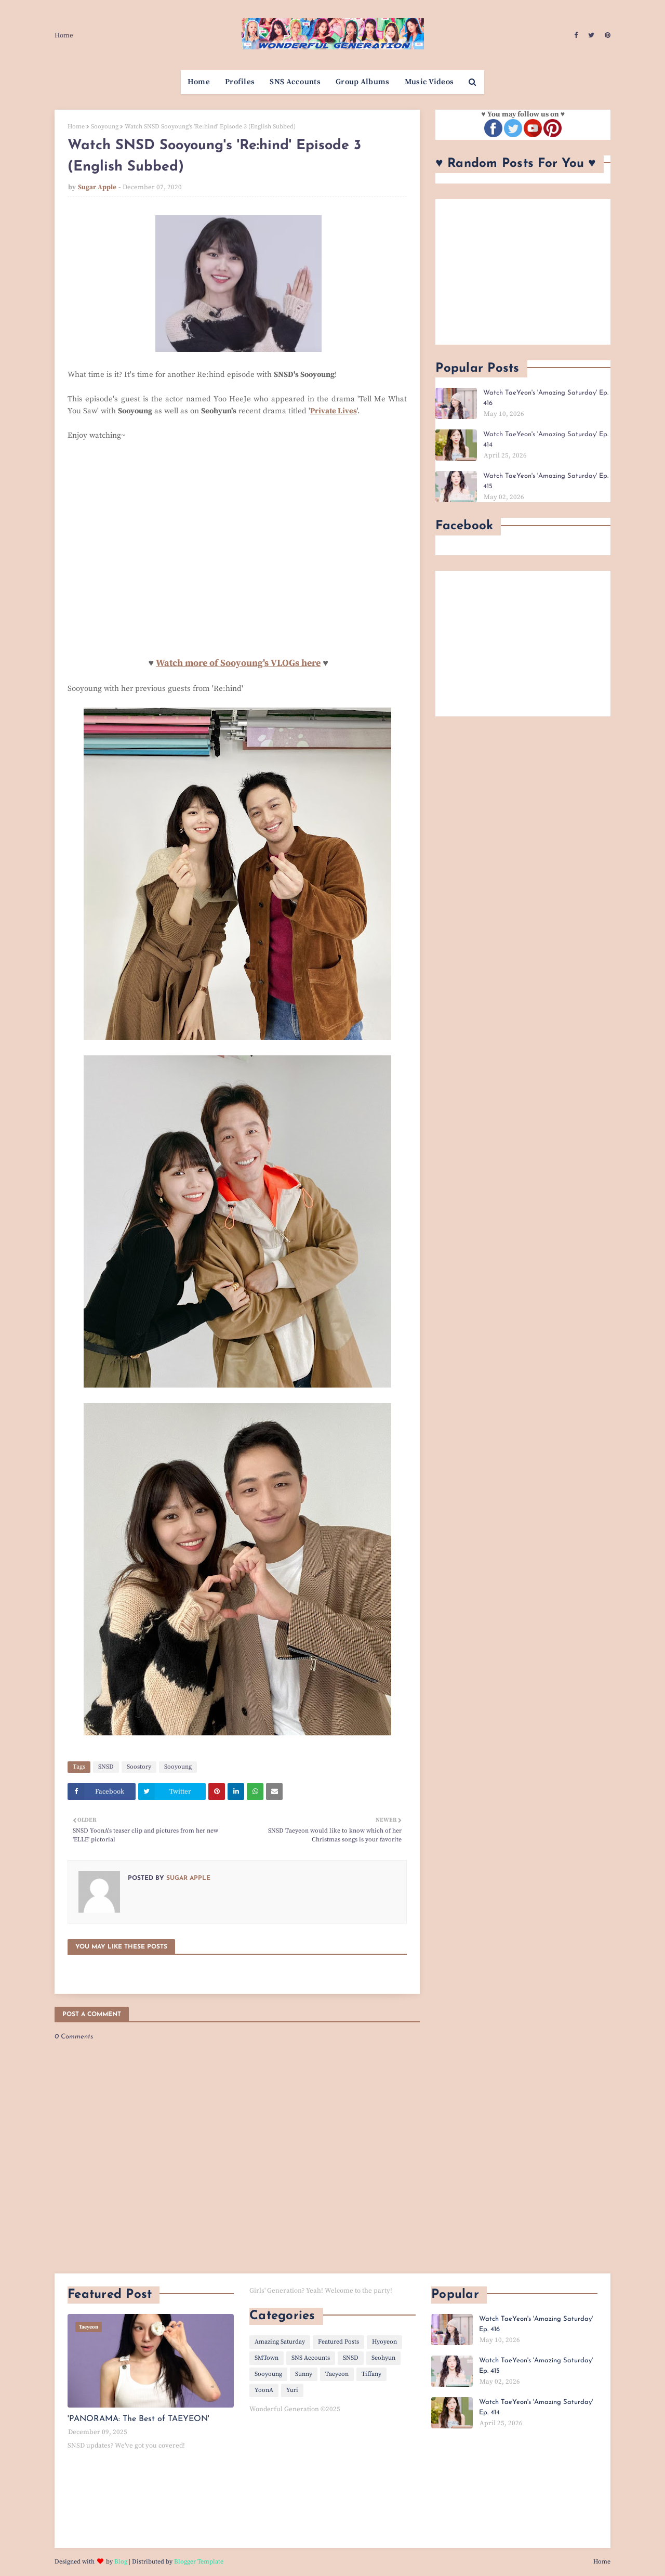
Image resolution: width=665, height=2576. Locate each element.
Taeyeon (337, 2374)
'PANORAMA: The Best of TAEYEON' (138, 2419)
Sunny (303, 2374)
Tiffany (371, 2374)
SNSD (106, 1767)
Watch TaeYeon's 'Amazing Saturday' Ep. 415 (545, 481)
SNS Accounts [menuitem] (295, 82)
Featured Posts (338, 2342)
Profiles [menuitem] (240, 82)
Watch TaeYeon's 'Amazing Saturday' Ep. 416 (545, 398)
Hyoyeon (384, 2342)
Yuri (292, 2390)
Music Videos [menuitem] (429, 82)
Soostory (139, 1767)
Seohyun (383, 2358)
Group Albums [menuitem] (363, 82)
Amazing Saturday (280, 2342)
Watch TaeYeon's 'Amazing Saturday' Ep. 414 (545, 439)
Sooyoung (104, 126)
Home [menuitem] (199, 82)
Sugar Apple (97, 187)
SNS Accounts (310, 2358)
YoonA (264, 2390)
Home (64, 35)
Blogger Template (198, 2562)
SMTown (266, 2358)
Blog (120, 2562)
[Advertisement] (522, 272)
